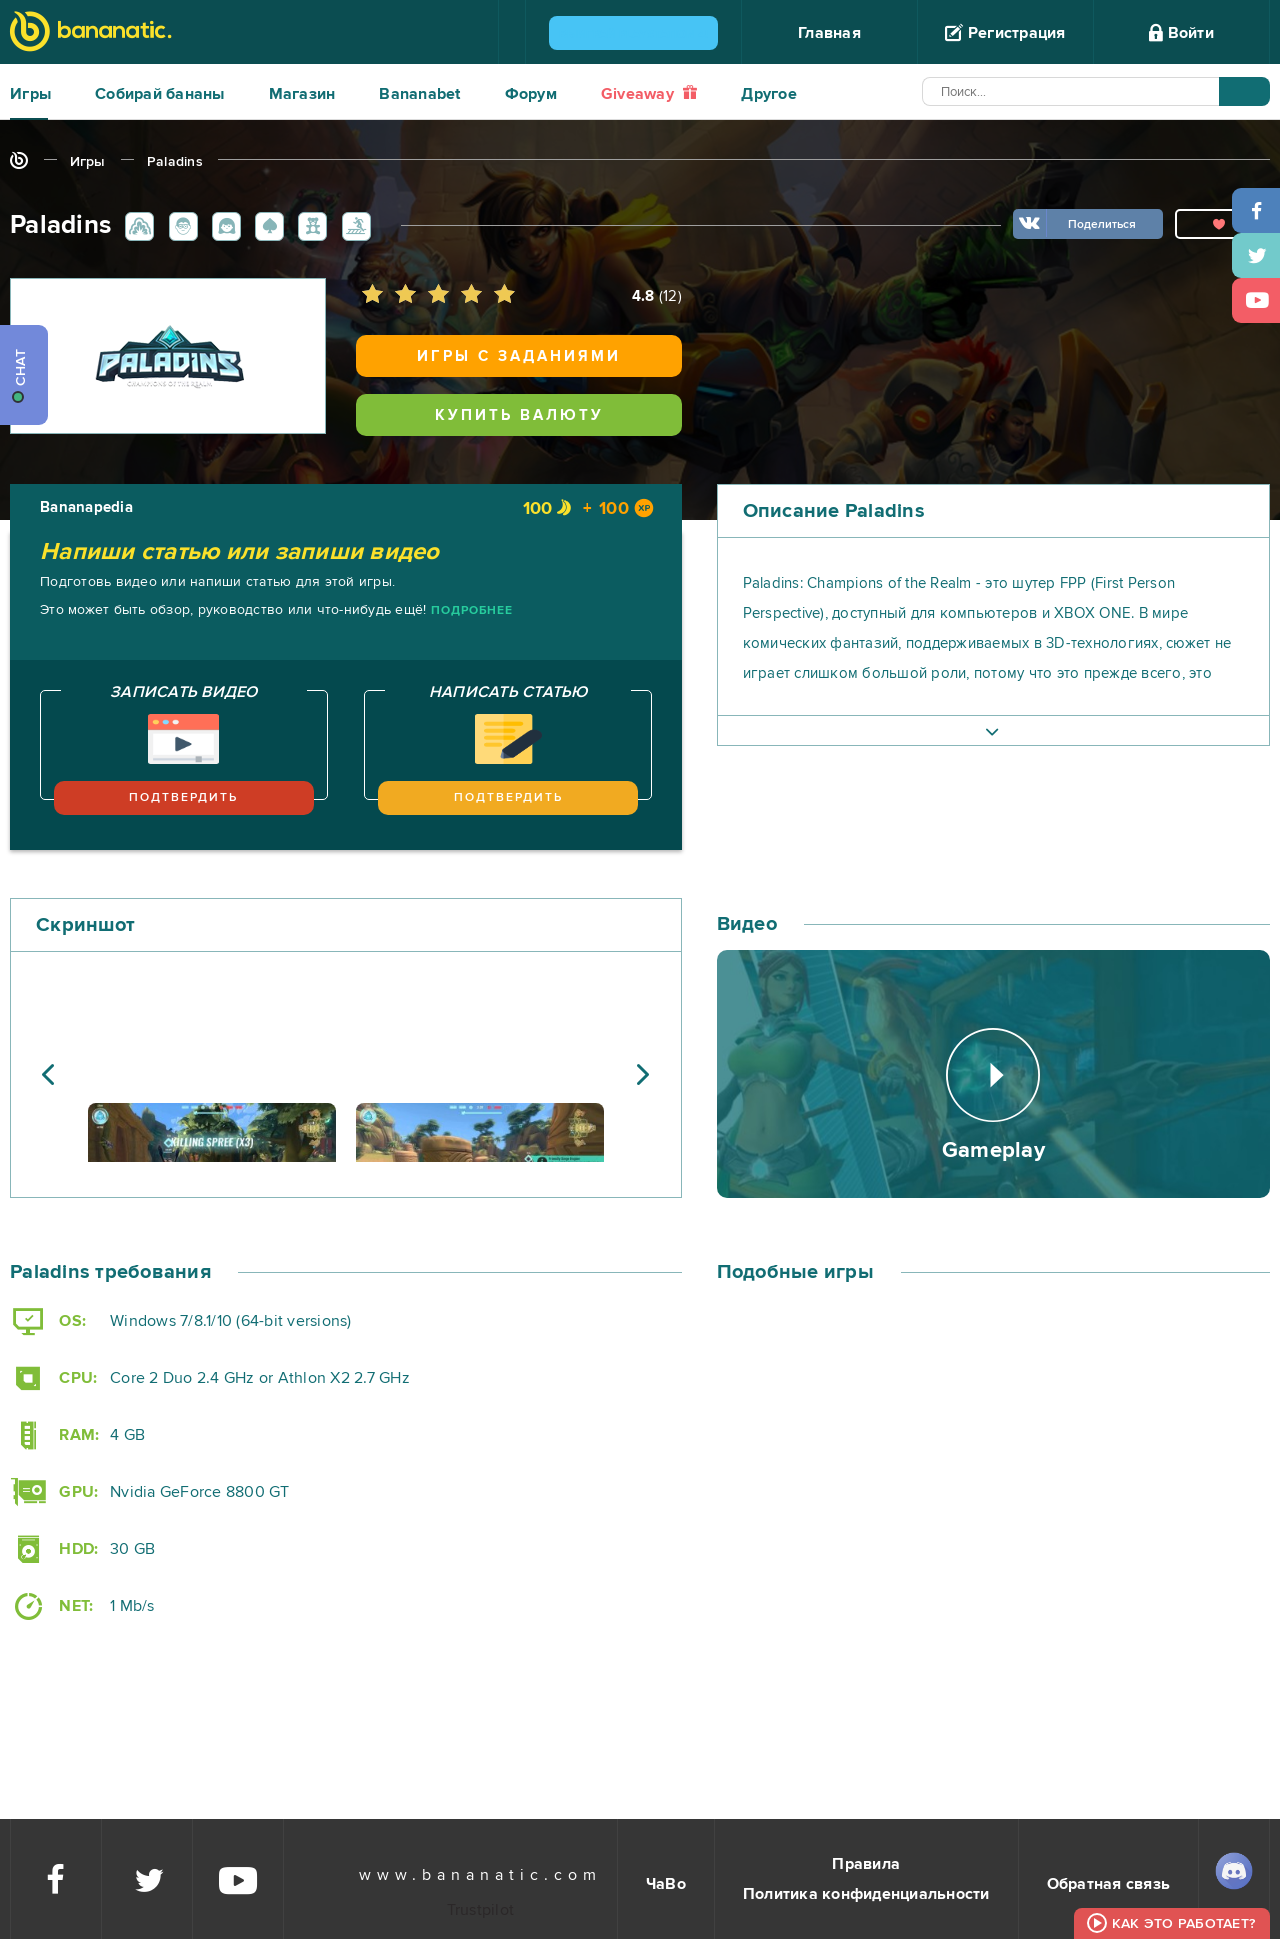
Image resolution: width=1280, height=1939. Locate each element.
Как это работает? (1183, 1923)
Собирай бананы (160, 94)
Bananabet (419, 94)
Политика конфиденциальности (866, 1894)
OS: (48, 1321)
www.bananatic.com (480, 1875)
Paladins (175, 161)
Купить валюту (519, 415)
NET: (51, 1606)
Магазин (302, 94)
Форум (531, 94)
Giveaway (649, 94)
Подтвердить (183, 797)
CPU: (53, 1378)
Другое (769, 94)
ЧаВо (666, 1884)
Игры (30, 94)
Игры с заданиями (519, 356)
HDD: (54, 1549)
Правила (866, 1864)
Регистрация (1005, 33)
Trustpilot (481, 1910)
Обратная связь (1109, 1884)
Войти (1181, 33)
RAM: (54, 1435)
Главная (829, 33)
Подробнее (472, 610)
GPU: (54, 1492)
